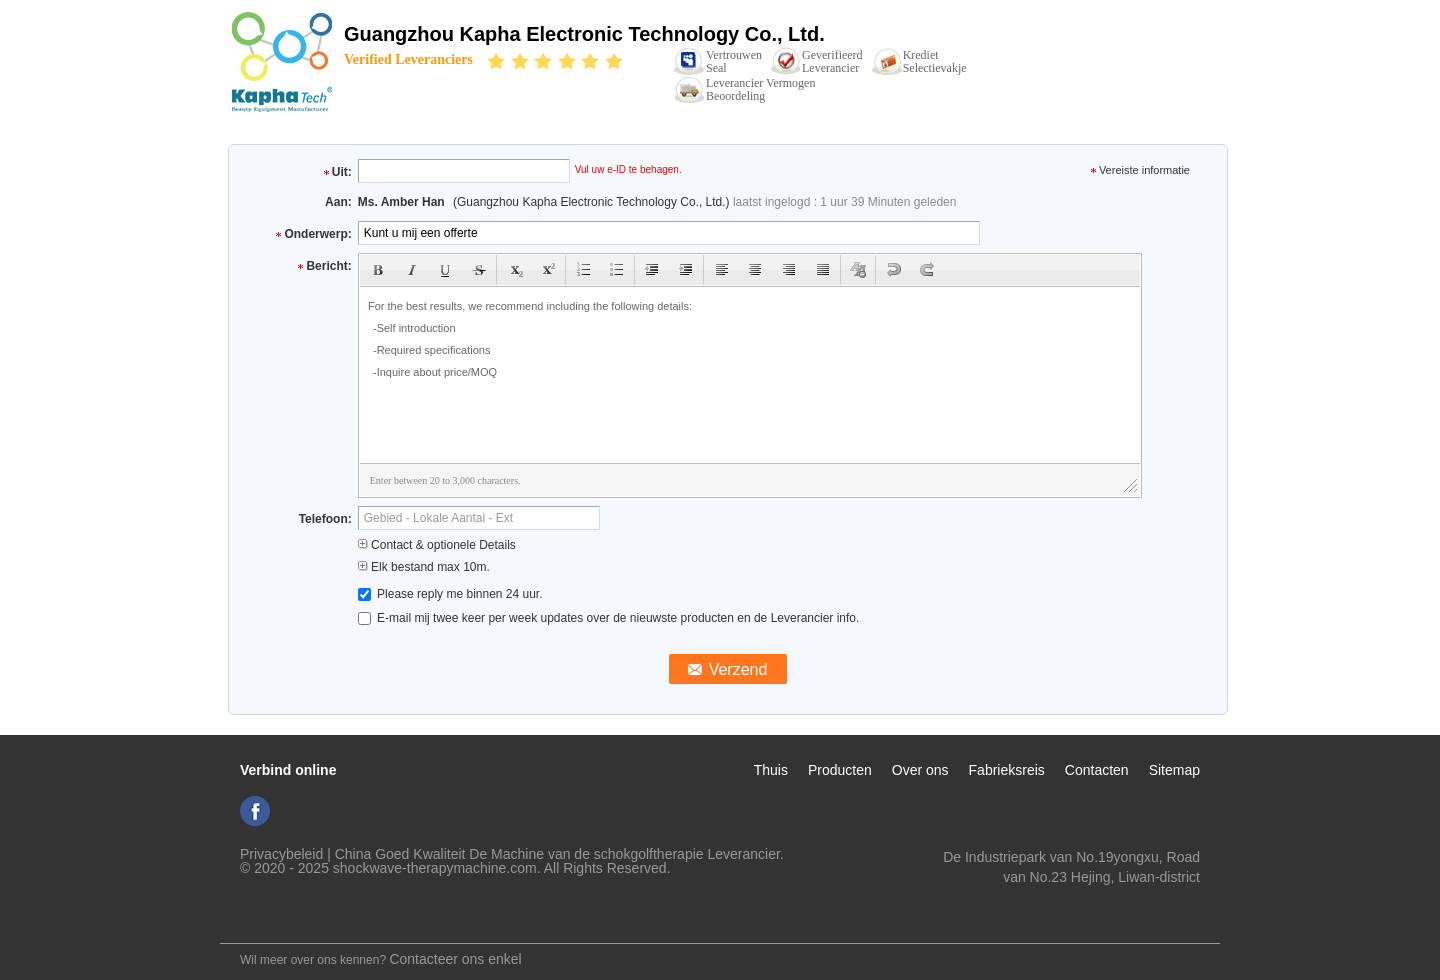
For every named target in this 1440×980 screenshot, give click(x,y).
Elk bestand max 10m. (424, 567)
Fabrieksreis (1007, 770)
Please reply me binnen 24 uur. (450, 594)
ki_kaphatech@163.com (1125, 897)
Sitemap (1174, 770)
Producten (840, 770)
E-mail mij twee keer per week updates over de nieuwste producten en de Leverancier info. (609, 618)
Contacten (1097, 770)
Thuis (771, 770)
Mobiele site (264, 916)
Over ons (920, 770)
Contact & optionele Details (437, 545)
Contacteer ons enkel (455, 959)
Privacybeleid (281, 854)
